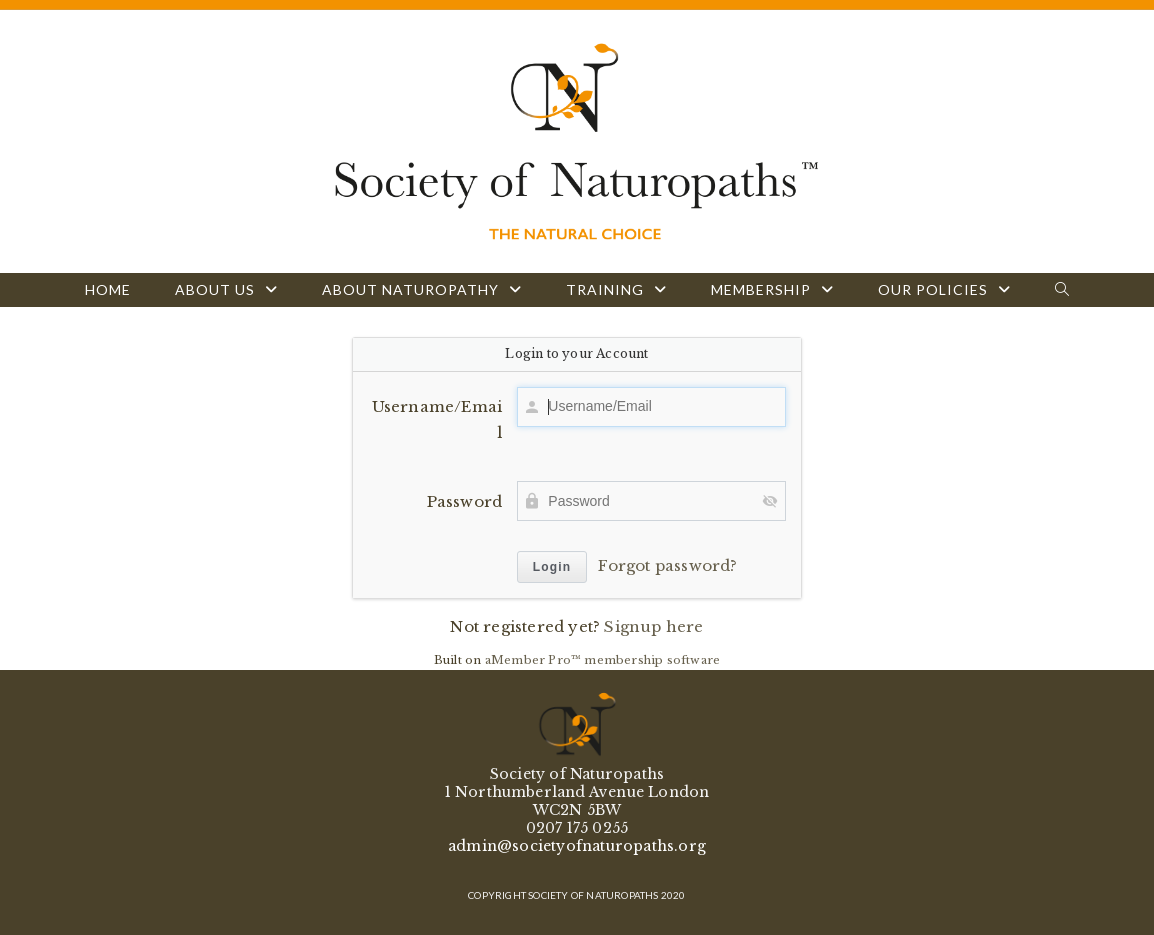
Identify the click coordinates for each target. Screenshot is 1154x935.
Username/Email (437, 419)
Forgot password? (667, 565)
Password (465, 501)
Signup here (653, 626)
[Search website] (1062, 290)
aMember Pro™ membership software (602, 660)
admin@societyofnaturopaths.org (577, 846)
